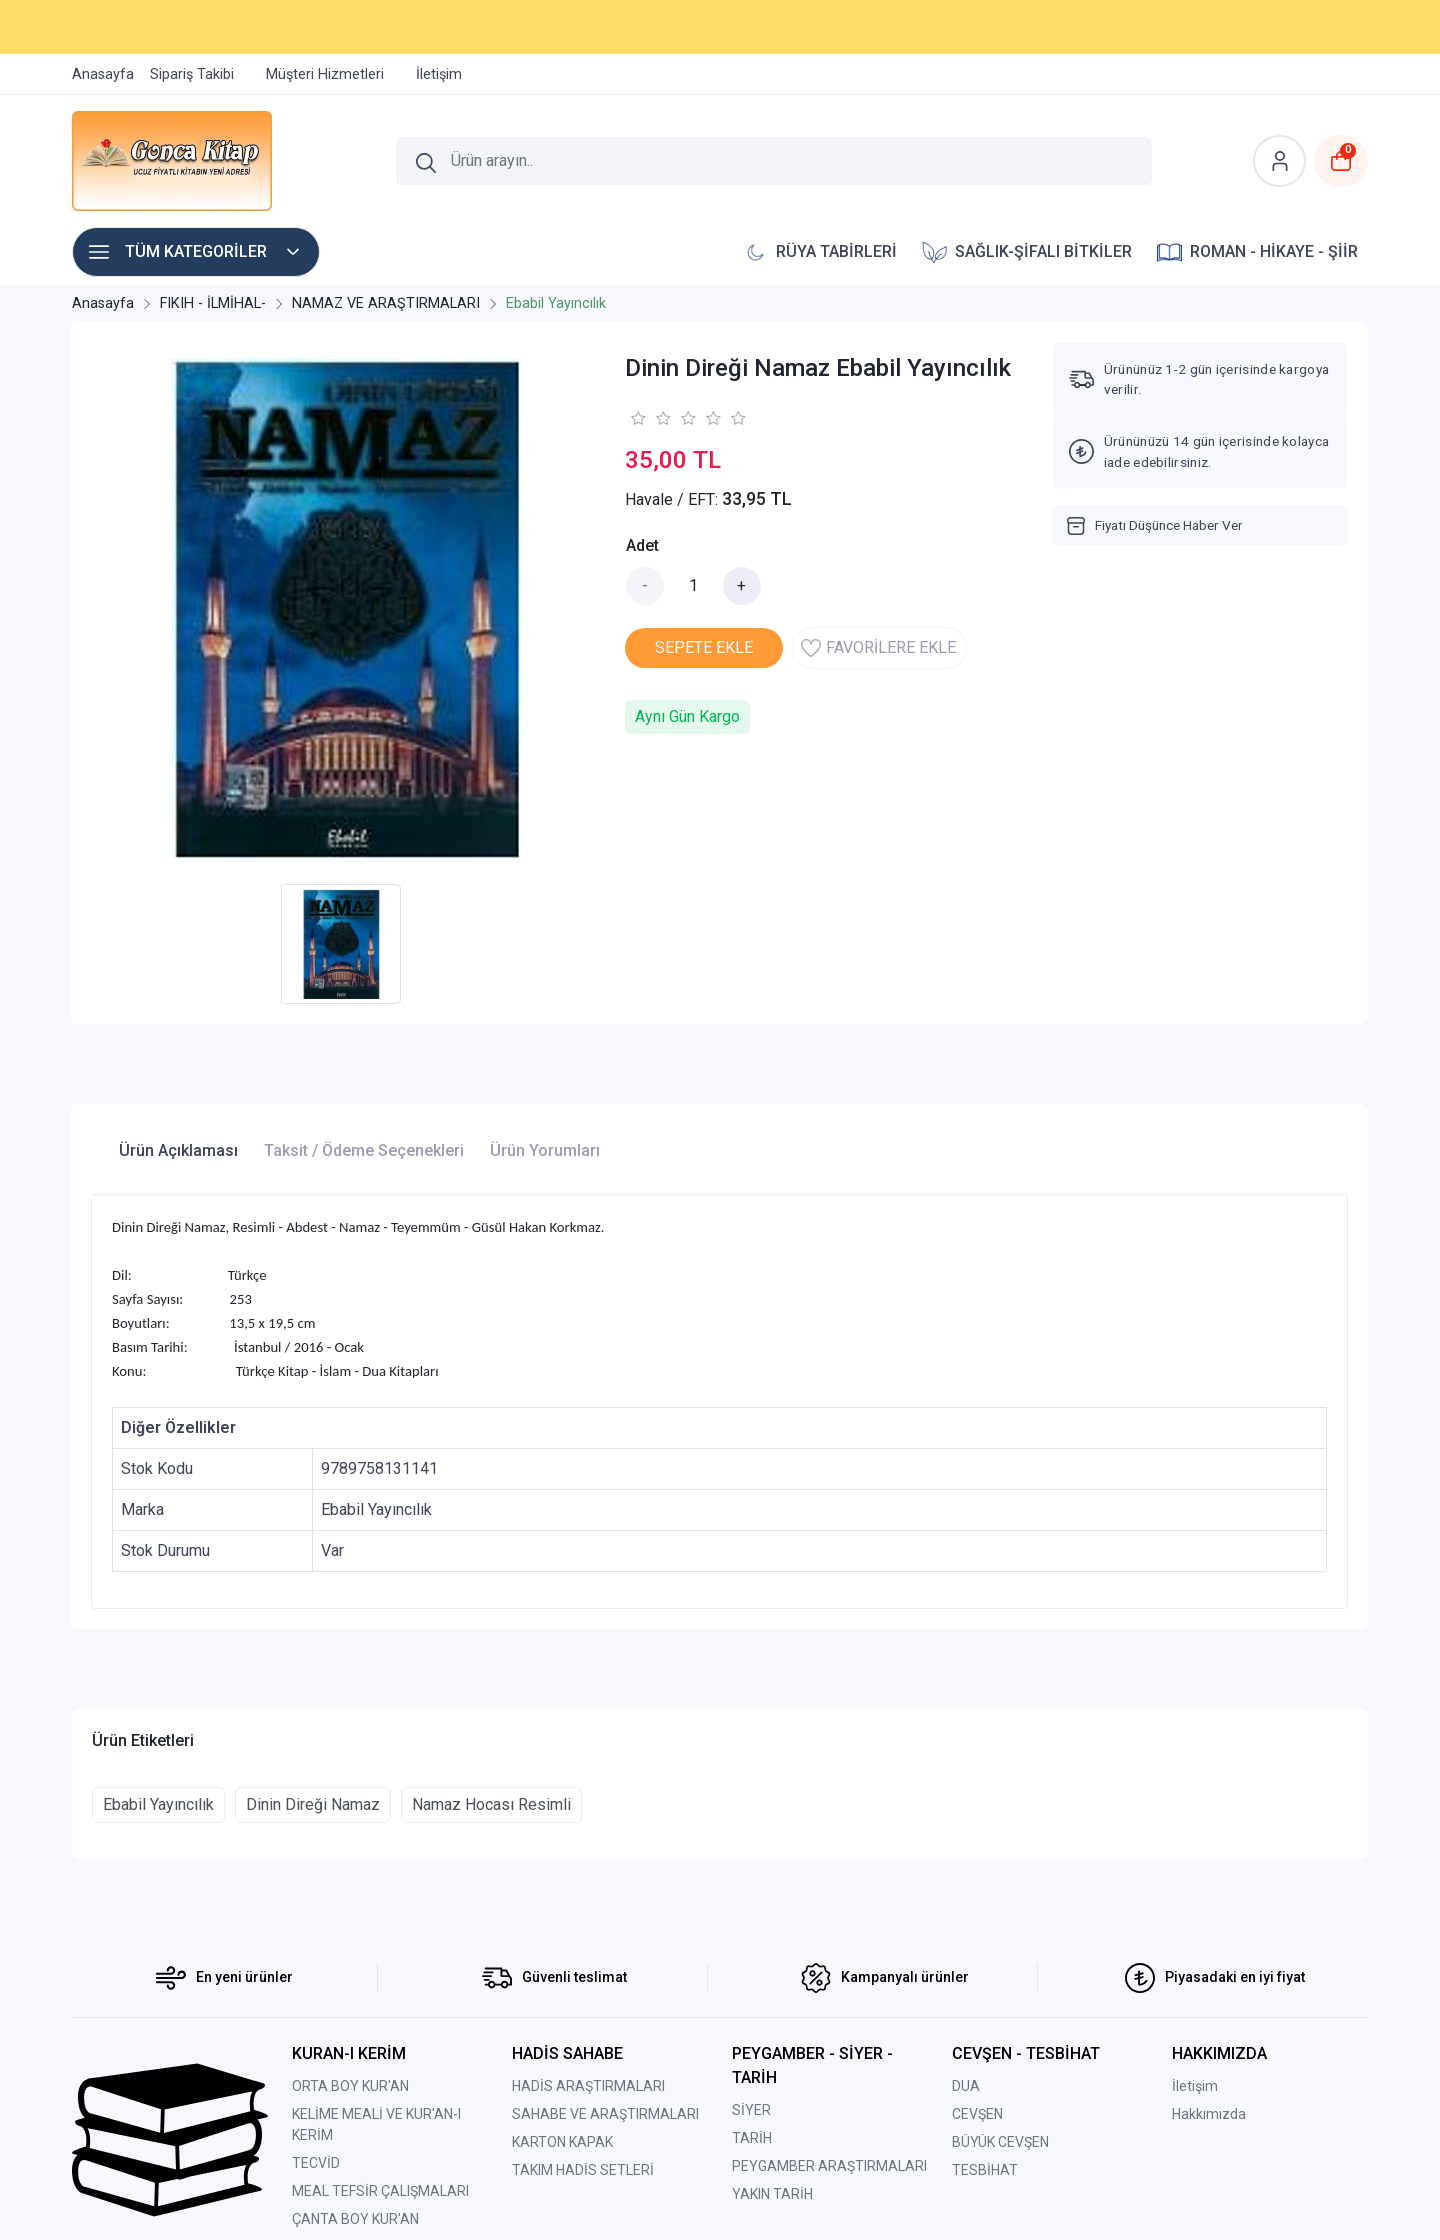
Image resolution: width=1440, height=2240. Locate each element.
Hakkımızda (1209, 2114)
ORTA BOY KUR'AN (350, 2086)
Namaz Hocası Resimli (491, 1804)
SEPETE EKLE (704, 647)
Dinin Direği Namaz (313, 1804)
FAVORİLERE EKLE (878, 648)
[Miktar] (694, 586)
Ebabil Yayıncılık (158, 1804)
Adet (642, 545)
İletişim (1195, 2086)
